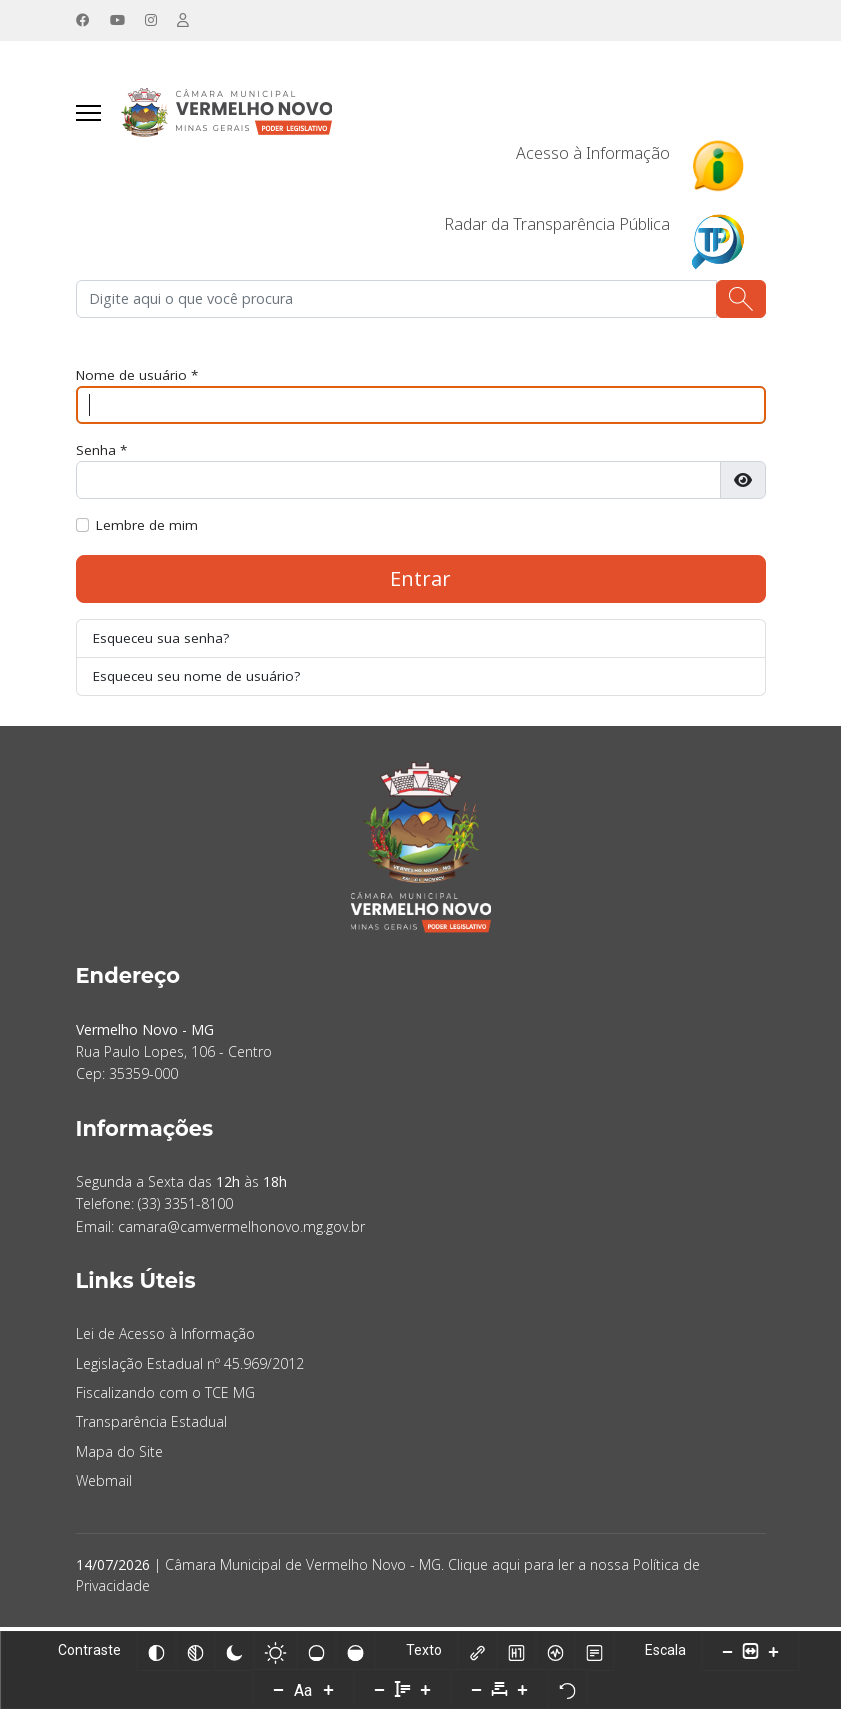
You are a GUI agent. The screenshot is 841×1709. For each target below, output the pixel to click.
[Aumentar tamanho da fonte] (329, 1689)
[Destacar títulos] (516, 1651)
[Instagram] (152, 20)
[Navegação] (88, 114)
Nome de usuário (138, 376)
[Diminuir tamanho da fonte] (279, 1689)
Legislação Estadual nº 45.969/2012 (190, 1367)
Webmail (104, 1484)
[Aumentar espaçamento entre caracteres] (523, 1689)
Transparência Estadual (151, 1425)
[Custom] (184, 20)
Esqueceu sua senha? (162, 640)
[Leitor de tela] (555, 1651)
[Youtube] (118, 20)
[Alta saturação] (355, 1651)
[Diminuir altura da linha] (380, 1689)
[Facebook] (83, 20)
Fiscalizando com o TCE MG (165, 1396)
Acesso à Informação (593, 154)
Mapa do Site (119, 1455)
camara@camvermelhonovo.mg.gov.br (241, 1230)
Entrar (420, 580)
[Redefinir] (568, 1689)
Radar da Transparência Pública (557, 225)
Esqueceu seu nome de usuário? (197, 679)
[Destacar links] (477, 1651)
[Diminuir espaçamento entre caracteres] (477, 1689)
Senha (102, 452)
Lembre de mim (148, 527)
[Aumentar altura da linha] (426, 1689)
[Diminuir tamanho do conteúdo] (727, 1651)
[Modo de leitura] (594, 1651)
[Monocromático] (195, 1651)
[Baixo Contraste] (275, 1651)
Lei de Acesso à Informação (165, 1337)
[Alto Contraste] (234, 1651)
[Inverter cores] (156, 1651)
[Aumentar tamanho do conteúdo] (773, 1651)
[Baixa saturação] (316, 1651)
